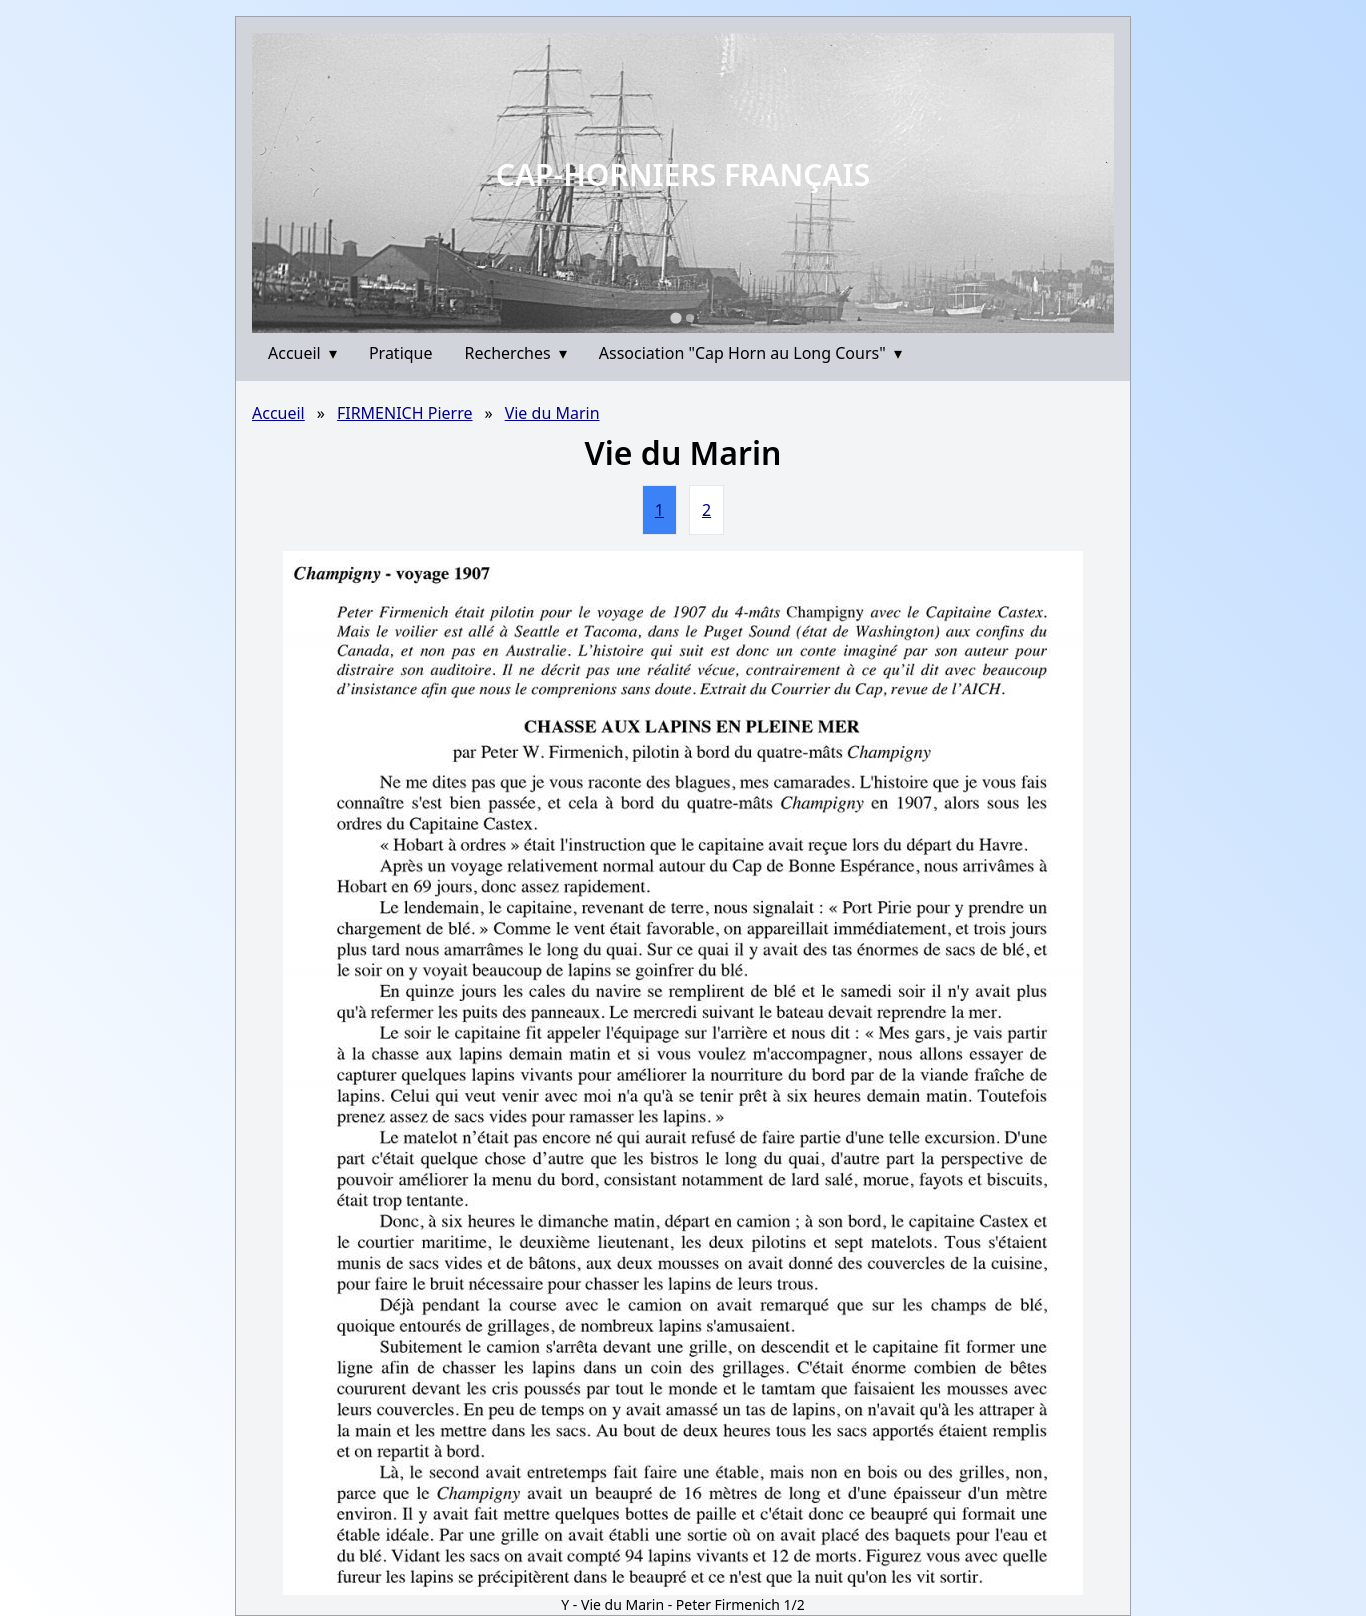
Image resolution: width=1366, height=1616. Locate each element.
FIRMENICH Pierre (405, 413)
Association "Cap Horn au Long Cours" (750, 353)
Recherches (516, 353)
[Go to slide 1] (675, 317)
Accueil (302, 353)
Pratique (401, 353)
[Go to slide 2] (690, 318)
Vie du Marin (552, 413)
